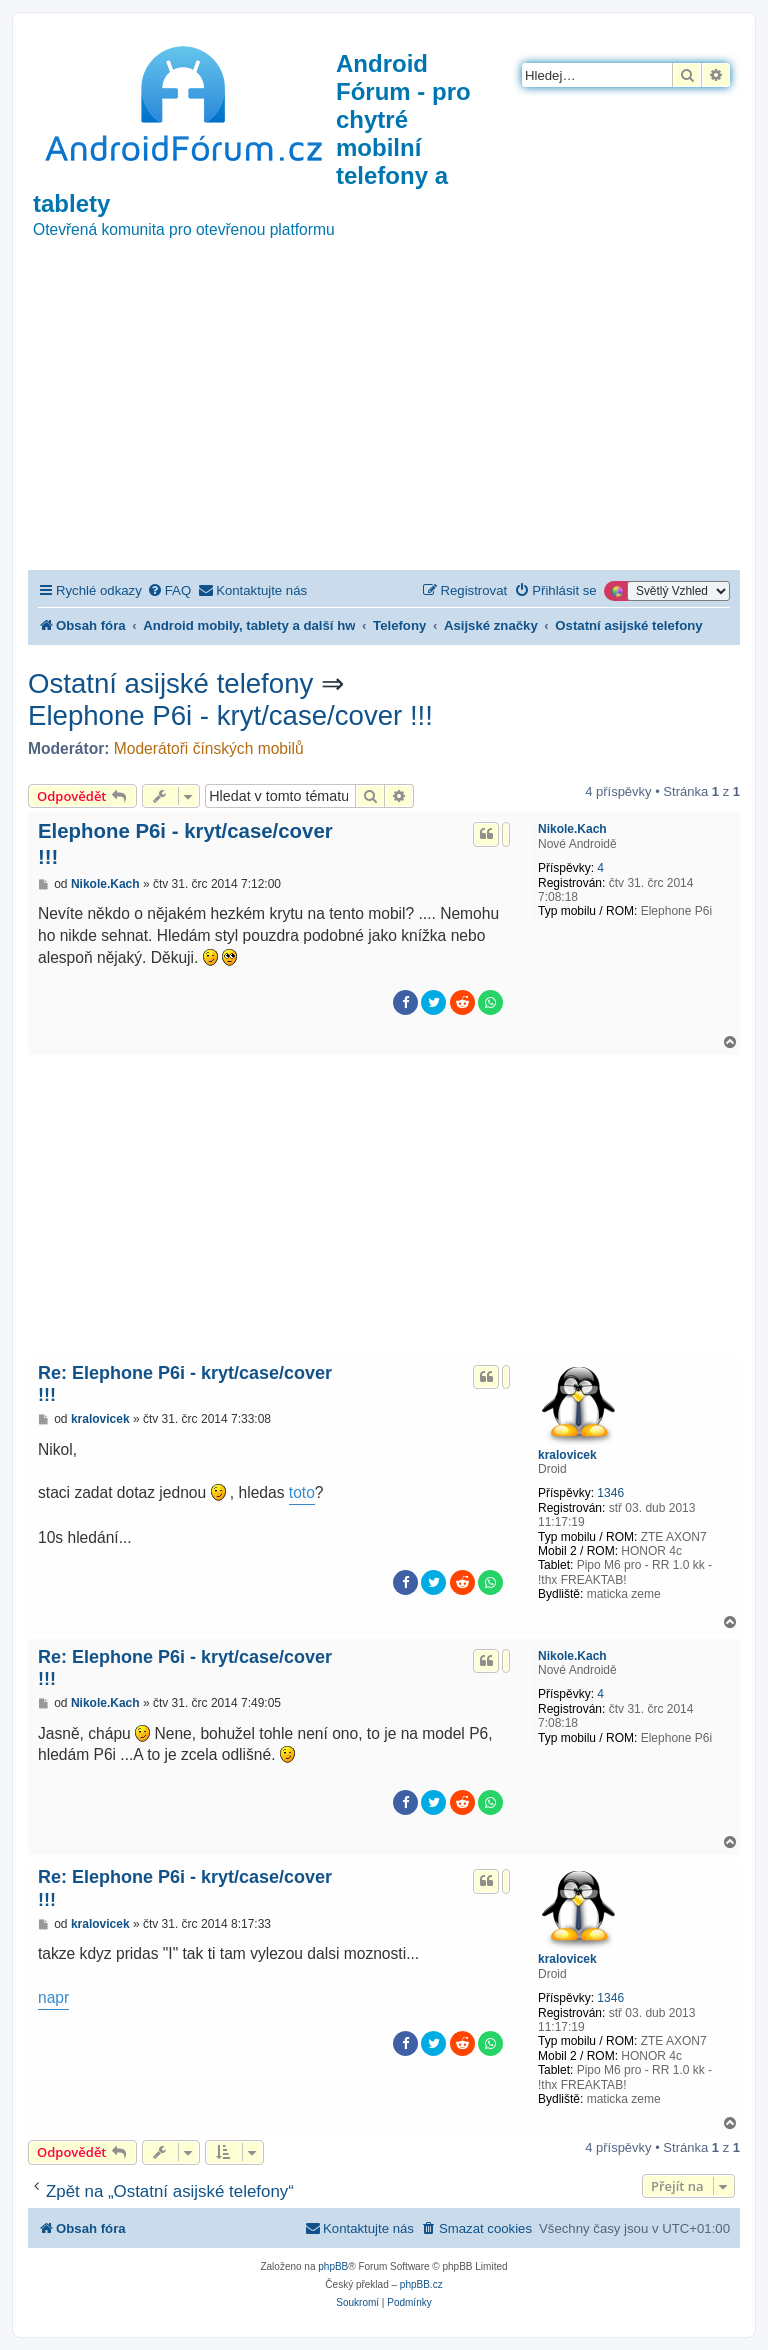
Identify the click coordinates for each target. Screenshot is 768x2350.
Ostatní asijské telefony (170, 683)
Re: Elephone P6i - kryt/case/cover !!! (185, 1384)
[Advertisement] (384, 420)
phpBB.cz (421, 2284)
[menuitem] (169, 590)
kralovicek (567, 1455)
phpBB (333, 2266)
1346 (610, 1493)
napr (53, 1997)
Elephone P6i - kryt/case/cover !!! (230, 715)
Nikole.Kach (572, 829)
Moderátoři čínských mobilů (209, 748)
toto (302, 1492)
